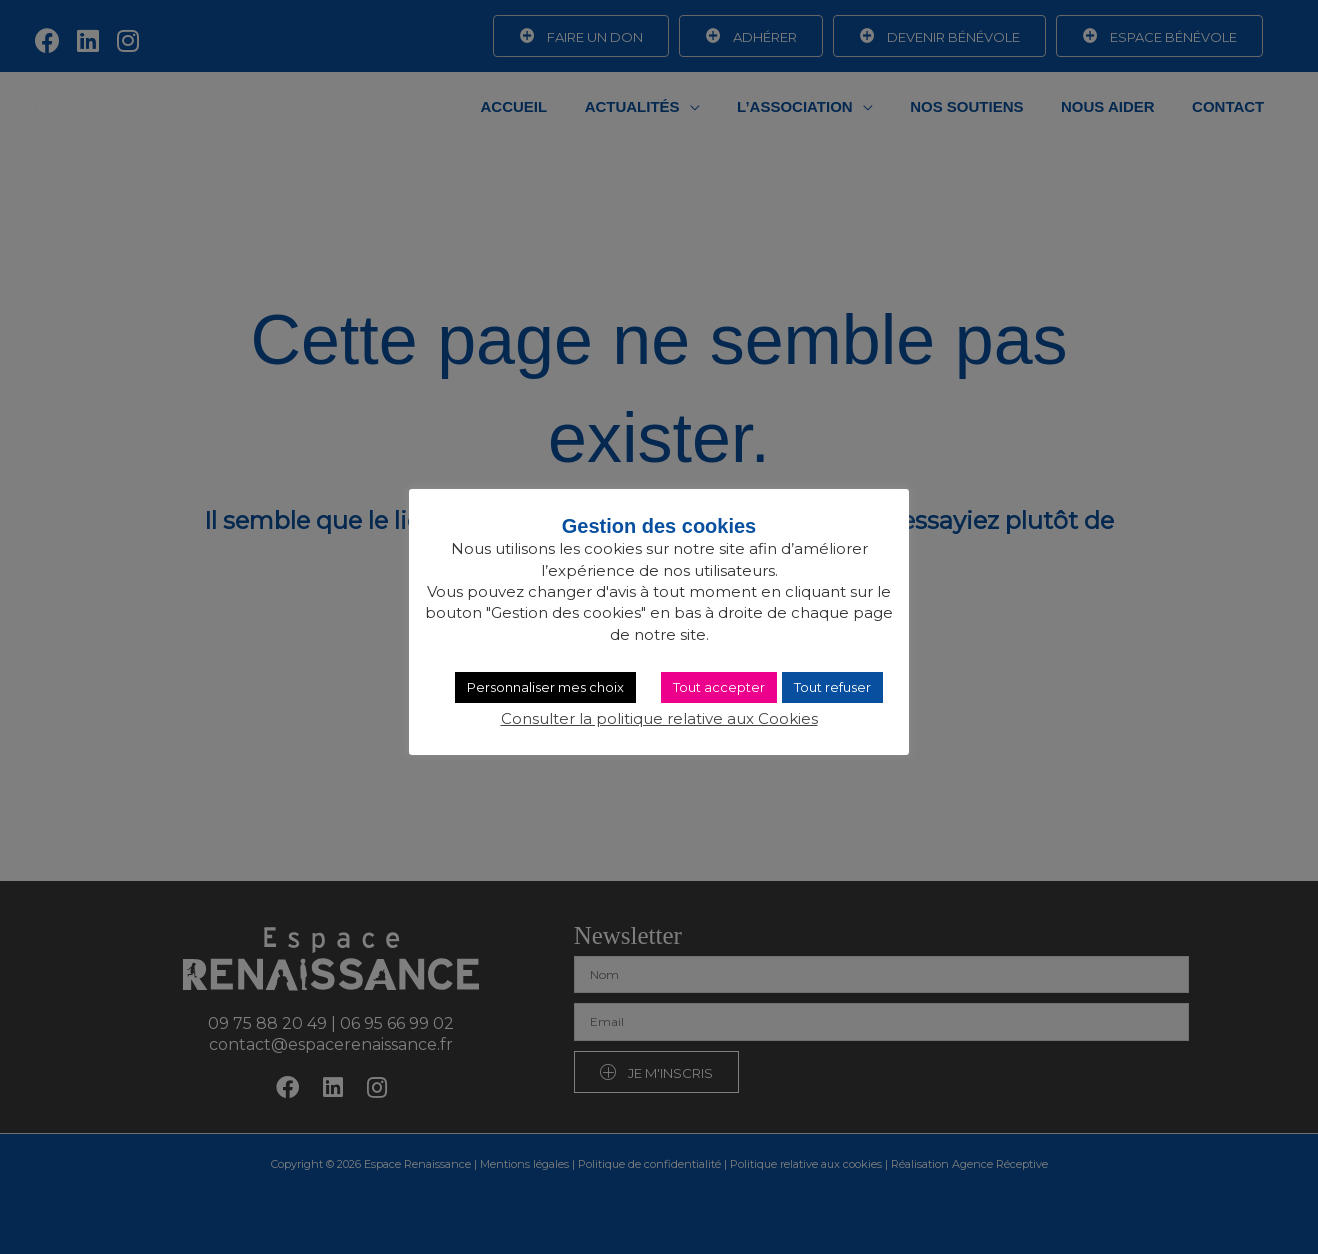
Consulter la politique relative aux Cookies (659, 718)
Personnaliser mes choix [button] (545, 687)
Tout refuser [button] (832, 687)
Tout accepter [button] (719, 687)
